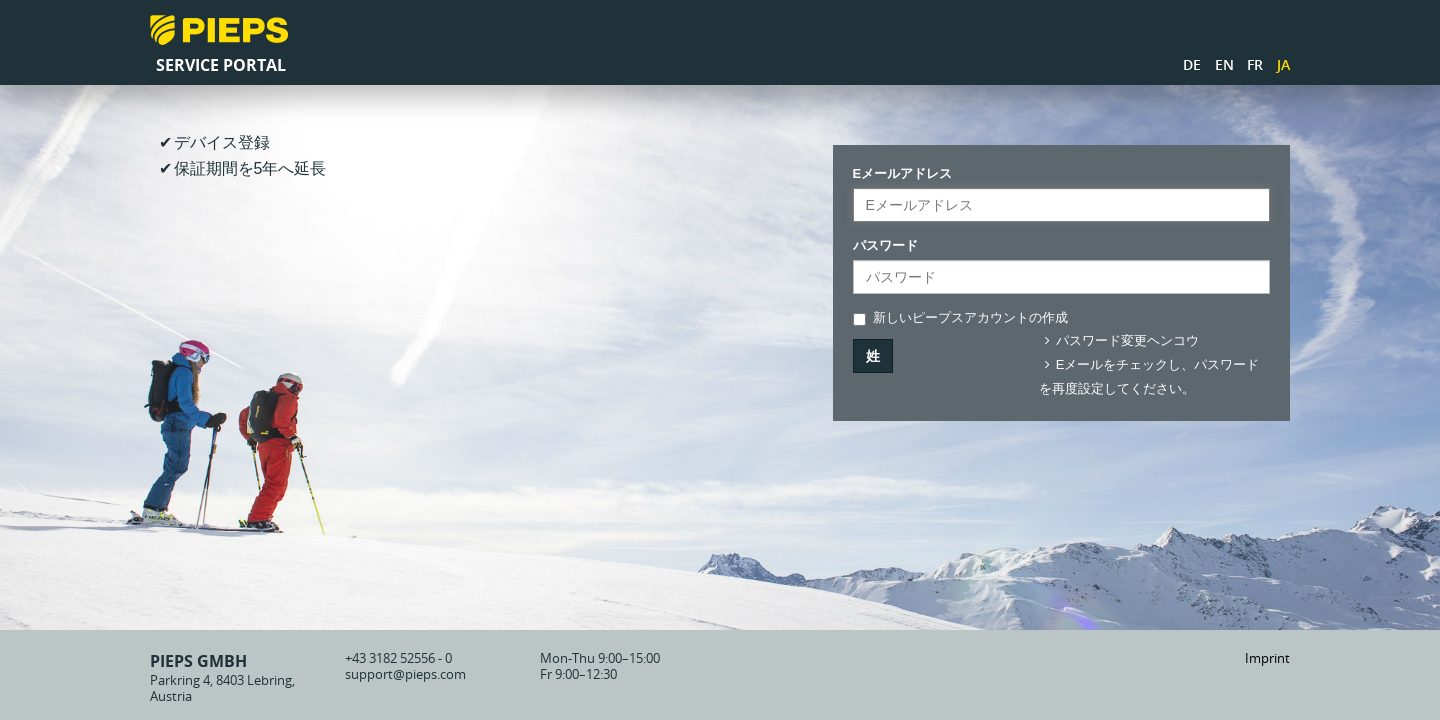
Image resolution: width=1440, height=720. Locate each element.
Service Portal (221, 65)
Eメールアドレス (903, 173)
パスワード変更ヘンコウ (1119, 340)
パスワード (885, 245)
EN (1224, 64)
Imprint (1267, 658)
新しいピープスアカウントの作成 (960, 318)
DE (1192, 64)
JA (1283, 64)
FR (1255, 64)
